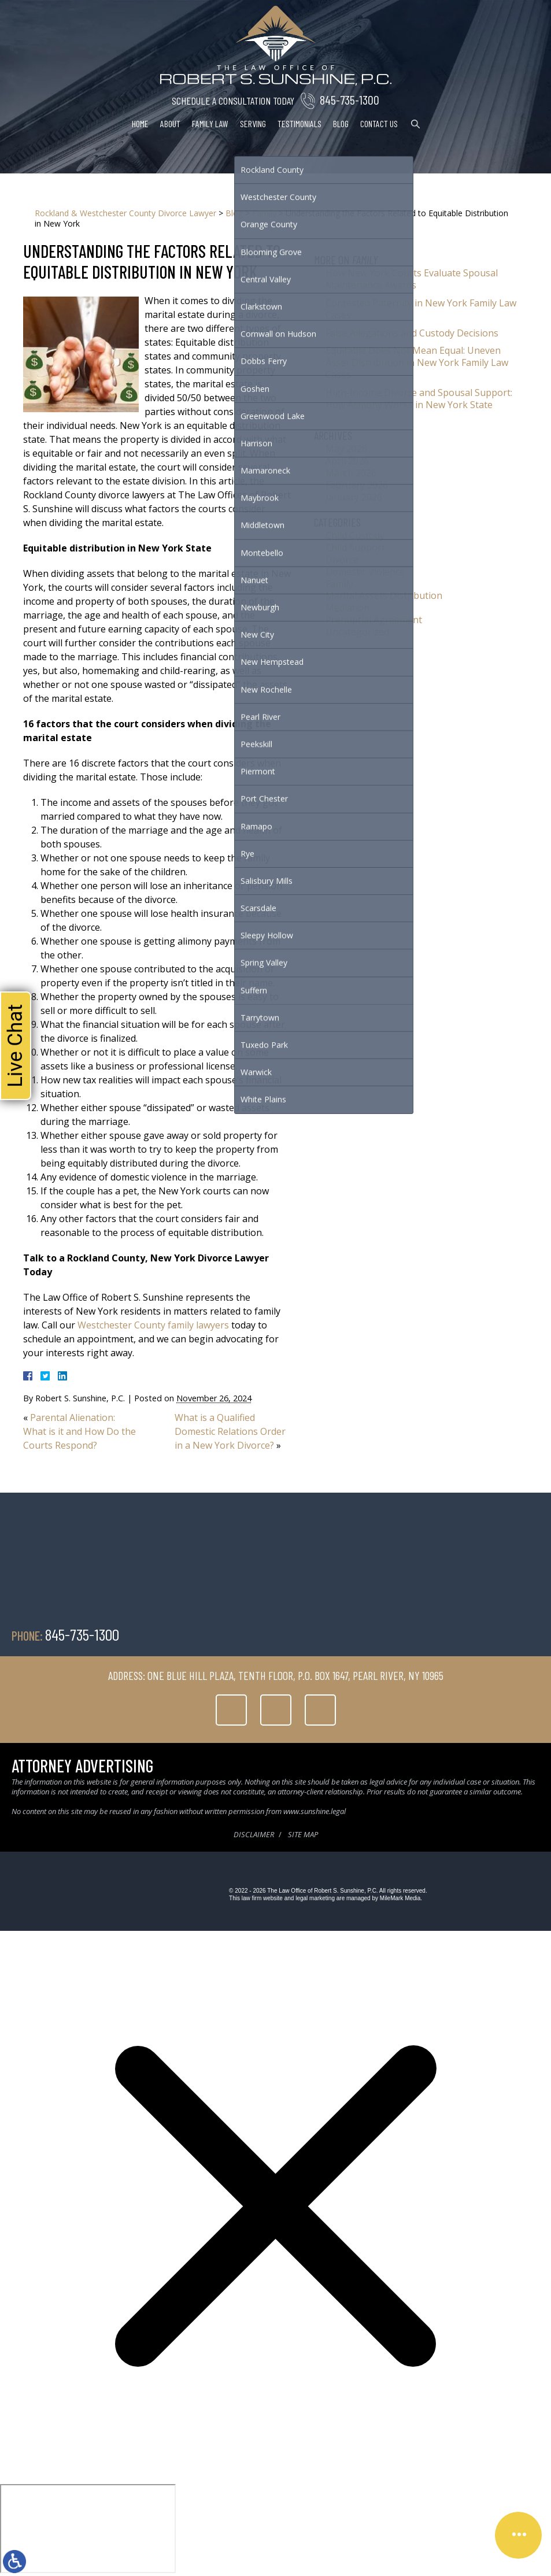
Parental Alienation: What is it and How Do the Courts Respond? (79, 1431)
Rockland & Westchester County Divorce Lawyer (125, 213)
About (170, 123)
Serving (253, 123)
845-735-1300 (349, 99)
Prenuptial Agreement (374, 619)
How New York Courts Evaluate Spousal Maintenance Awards (412, 279)
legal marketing (315, 1898)
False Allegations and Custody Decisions (412, 333)
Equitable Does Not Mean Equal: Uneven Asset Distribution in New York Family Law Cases (417, 362)
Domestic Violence (365, 571)
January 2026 (354, 497)
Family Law (210, 123)
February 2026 (357, 485)
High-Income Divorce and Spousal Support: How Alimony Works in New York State (419, 398)
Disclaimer (254, 1834)
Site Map (303, 1834)
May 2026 (346, 448)
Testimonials (299, 123)
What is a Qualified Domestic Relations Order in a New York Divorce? (230, 1431)
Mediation (347, 607)
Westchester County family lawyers (153, 1325)
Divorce (342, 559)
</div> (88, 2528)
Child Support (355, 547)
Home (140, 123)
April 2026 (347, 460)
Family (264, 213)
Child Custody (355, 535)
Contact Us (379, 123)
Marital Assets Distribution (384, 595)
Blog (341, 123)
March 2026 (351, 473)
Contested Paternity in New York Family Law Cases (421, 309)
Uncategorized (357, 632)
